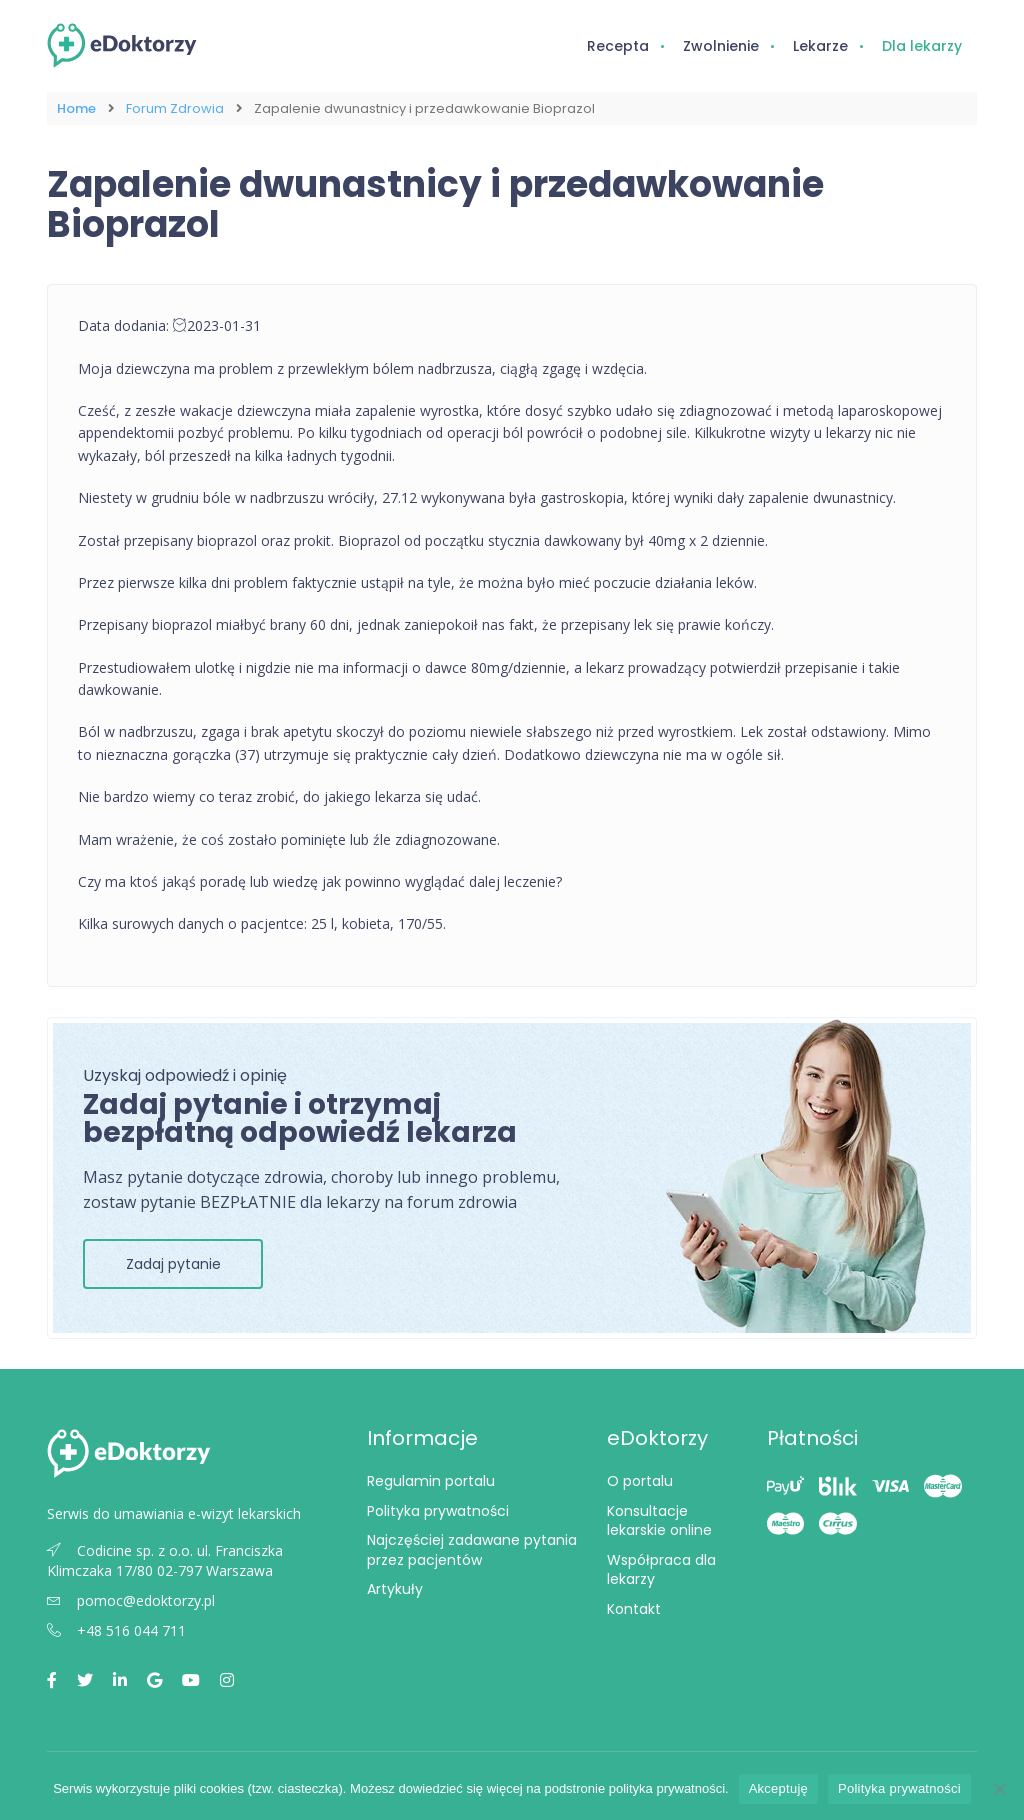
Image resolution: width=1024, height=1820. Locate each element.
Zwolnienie (721, 46)
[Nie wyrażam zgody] (999, 1789)
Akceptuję (778, 1788)
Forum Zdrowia (175, 108)
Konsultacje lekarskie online (659, 1521)
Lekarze (820, 46)
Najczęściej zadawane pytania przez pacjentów (472, 1550)
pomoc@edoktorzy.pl (131, 1600)
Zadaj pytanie (173, 1264)
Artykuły (395, 1589)
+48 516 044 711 (116, 1630)
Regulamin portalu (431, 1481)
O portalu (640, 1481)
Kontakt (634, 1609)
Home (76, 108)
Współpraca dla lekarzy (661, 1570)
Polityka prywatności (438, 1511)
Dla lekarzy (922, 46)
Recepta (618, 46)
